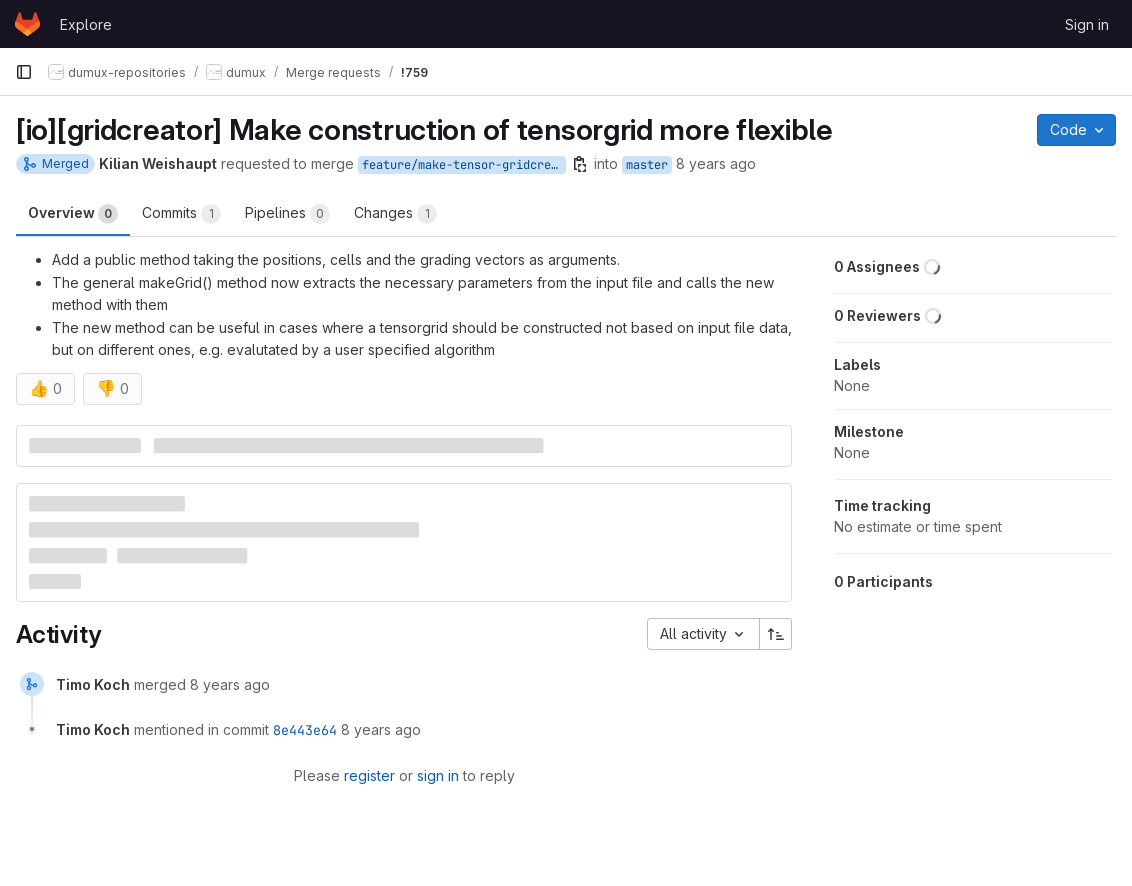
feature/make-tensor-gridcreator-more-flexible (464, 165)
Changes (395, 214)
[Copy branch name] (580, 164)
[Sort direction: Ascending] (776, 634)
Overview (73, 214)
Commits (181, 214)
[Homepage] (27, 24)
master (647, 165)
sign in (438, 775)
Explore (86, 24)
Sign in (1087, 24)
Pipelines (287, 214)
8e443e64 (305, 730)
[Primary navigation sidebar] (24, 72)
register (369, 775)
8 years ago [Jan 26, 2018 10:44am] (716, 163)
